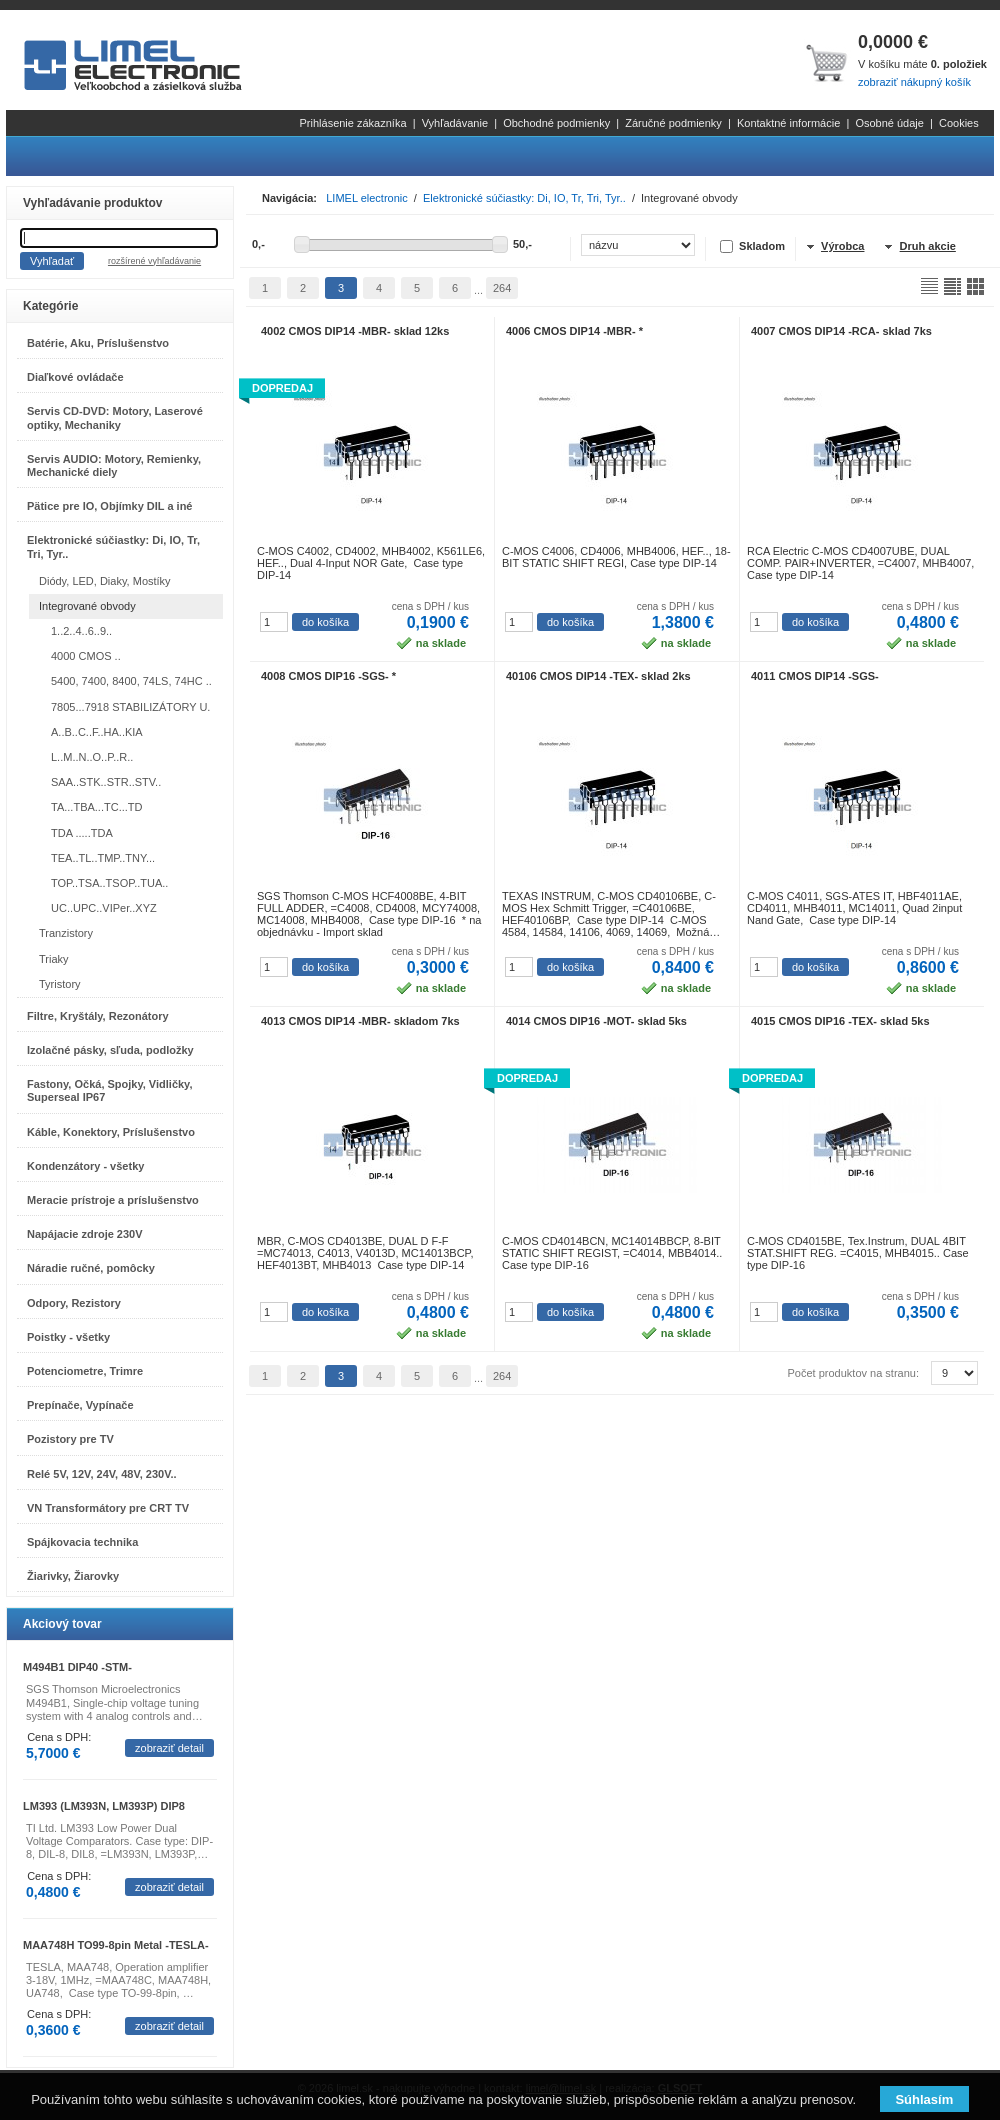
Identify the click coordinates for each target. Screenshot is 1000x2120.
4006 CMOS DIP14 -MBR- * (574, 331)
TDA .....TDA (82, 833)
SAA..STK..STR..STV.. (106, 782)
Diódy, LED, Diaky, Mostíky (105, 581)
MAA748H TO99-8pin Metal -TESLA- (116, 1945)
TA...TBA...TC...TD (96, 807)
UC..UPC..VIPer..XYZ (104, 908)
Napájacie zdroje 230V (85, 1234)
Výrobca (842, 246)
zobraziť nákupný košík (914, 82)
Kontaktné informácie (788, 123)
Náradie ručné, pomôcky (91, 1268)
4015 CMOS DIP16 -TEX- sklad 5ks (840, 1021)
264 (502, 288)
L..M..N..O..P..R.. (92, 757)
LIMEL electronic (367, 198)
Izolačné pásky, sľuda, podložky (110, 1050)
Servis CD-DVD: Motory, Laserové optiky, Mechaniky (115, 417)
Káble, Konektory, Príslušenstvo (111, 1132)
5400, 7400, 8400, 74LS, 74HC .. (131, 681)
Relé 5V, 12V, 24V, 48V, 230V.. (102, 1474)
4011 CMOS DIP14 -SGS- (815, 676)
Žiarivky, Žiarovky (73, 1576)
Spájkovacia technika (82, 1542)
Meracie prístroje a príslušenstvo (113, 1200)
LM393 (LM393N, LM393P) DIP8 (104, 1806)
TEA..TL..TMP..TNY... (103, 858)
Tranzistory (66, 933)
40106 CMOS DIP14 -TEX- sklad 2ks (598, 676)
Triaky (54, 959)
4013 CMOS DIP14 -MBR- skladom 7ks (360, 1021)
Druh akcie (928, 246)
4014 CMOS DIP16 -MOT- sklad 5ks (596, 1021)
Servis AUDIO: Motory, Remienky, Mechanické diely (114, 465)
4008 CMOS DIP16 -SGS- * (328, 676)
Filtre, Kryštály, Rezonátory (98, 1016)
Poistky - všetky (68, 1337)
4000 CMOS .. (86, 656)
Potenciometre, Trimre (85, 1371)
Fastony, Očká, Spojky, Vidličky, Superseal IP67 (109, 1090)
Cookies (959, 123)
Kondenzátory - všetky (85, 1166)
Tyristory (60, 984)
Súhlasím (924, 2099)
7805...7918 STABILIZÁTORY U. (130, 707)
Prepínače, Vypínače (80, 1405)
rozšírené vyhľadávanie (154, 261)
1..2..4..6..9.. (81, 631)
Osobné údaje (889, 123)
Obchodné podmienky (556, 123)
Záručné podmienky (673, 123)
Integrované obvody (87, 606)
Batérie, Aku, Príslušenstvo (98, 343)
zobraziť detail (169, 1748)
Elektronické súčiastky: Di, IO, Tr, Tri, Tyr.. (113, 546)
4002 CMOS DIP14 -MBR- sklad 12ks (355, 331)
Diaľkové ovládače (75, 377)
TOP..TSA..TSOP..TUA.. (109, 883)
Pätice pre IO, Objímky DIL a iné (109, 506)
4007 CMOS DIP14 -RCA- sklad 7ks (841, 331)
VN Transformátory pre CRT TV (108, 1508)
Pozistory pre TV (70, 1439)
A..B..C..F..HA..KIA (97, 732)
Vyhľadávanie (455, 123)
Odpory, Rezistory (74, 1303)
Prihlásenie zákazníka (353, 123)
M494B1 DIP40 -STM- (77, 1667)
